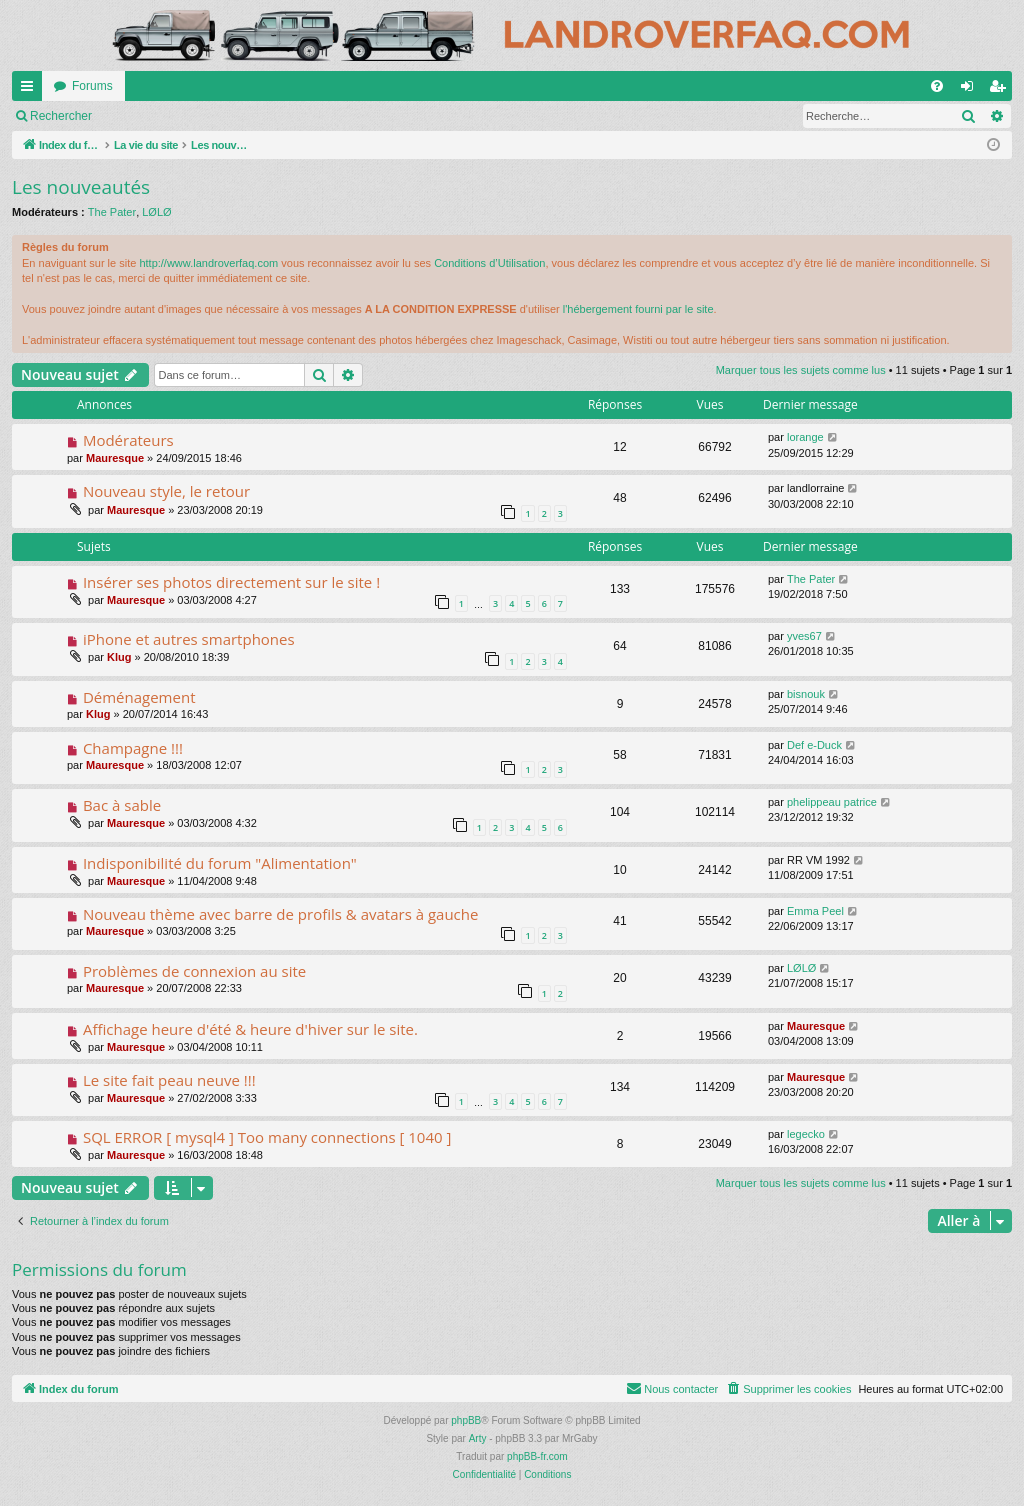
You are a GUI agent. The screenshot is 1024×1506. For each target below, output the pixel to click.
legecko (806, 1134)
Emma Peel (815, 911)
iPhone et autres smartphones (189, 639)
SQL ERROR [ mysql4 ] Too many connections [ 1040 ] (267, 1137)
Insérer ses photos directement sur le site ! (231, 582)
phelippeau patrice (832, 802)
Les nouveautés (81, 187)
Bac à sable (122, 805)
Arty (478, 1438)
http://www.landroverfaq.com (208, 263)
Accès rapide (31, 90)
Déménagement (139, 697)
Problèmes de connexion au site (194, 971)
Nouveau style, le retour (166, 491)
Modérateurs (128, 440)
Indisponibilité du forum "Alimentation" (220, 863)
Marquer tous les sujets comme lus (122, 116)
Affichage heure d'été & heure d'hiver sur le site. (250, 1029)
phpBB (466, 1420)
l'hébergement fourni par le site (638, 309)
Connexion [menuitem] (971, 90)
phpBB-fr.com (537, 1456)
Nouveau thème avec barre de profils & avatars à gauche (281, 914)
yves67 (804, 636)
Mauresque (115, 458)
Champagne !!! (133, 748)
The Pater (112, 212)
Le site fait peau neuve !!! (169, 1080)
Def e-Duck (814, 745)
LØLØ (156, 212)
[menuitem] (937, 86)
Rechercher (275, 116)
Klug (119, 657)
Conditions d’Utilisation (489, 263)
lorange (805, 437)
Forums (92, 86)
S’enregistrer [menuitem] (1001, 90)
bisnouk (806, 694)
